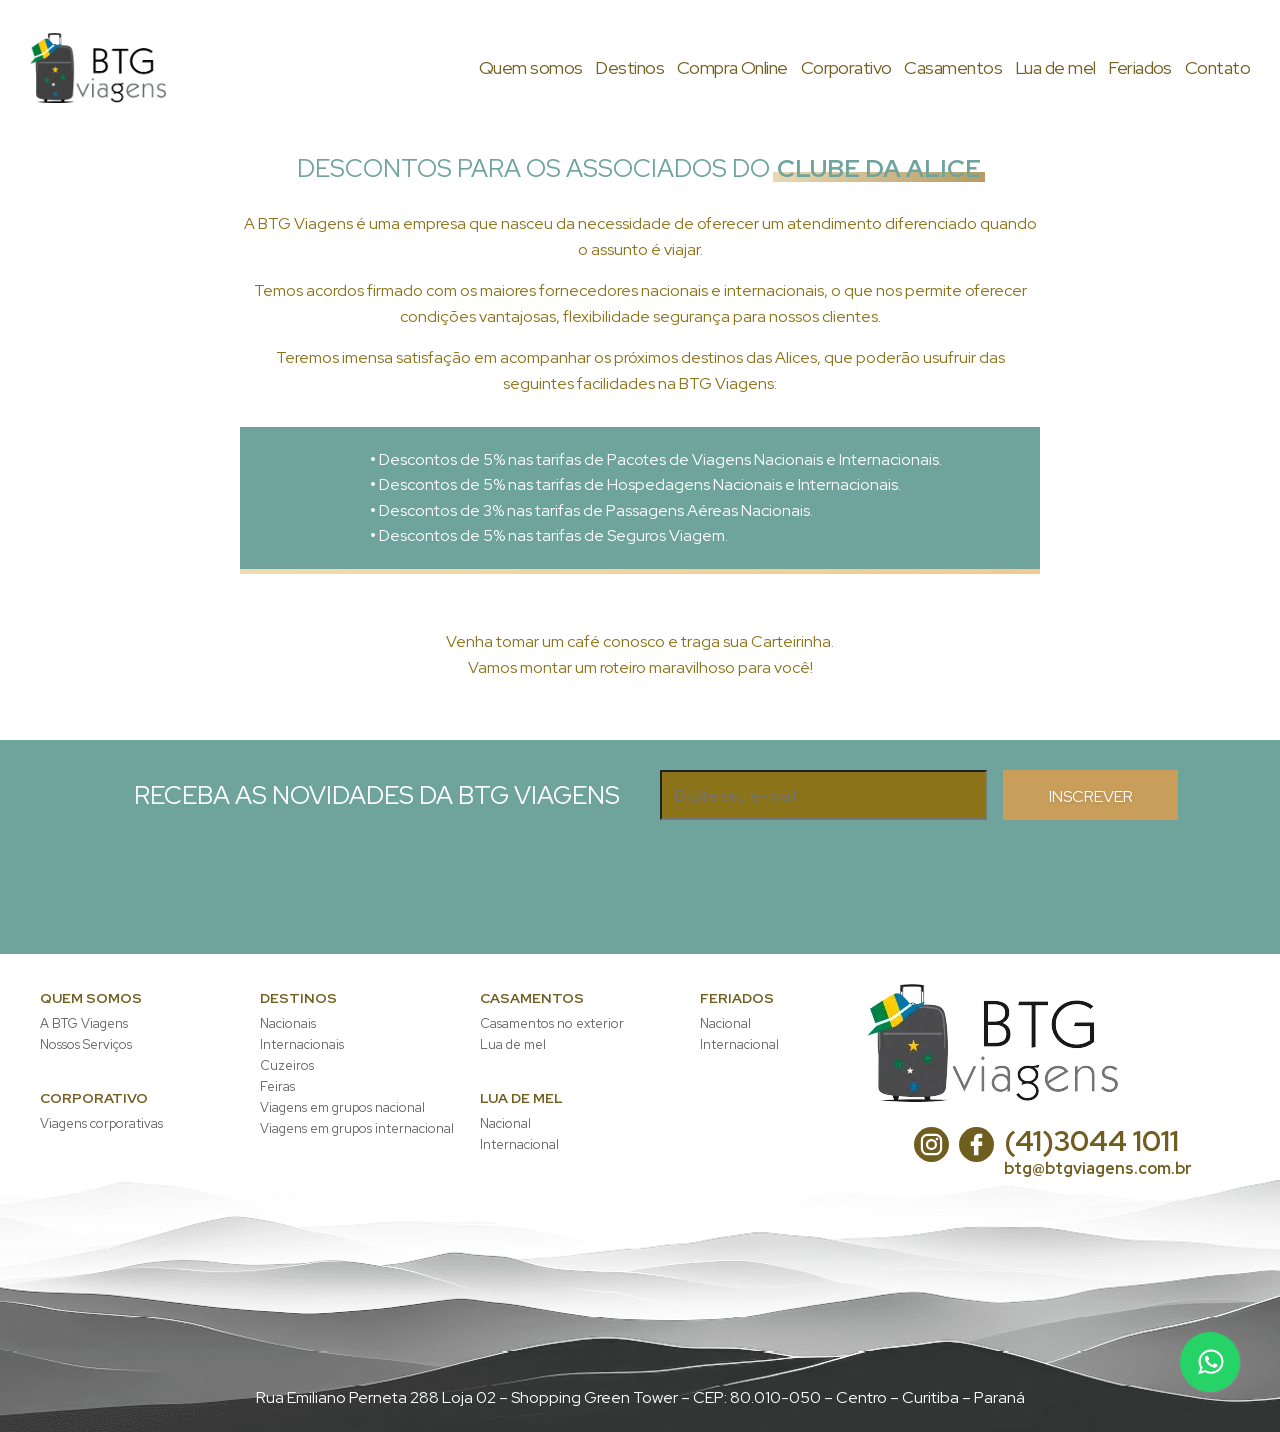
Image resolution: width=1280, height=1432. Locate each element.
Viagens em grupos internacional (357, 1128)
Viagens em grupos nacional (342, 1107)
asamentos (953, 67)
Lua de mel (513, 1044)
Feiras (277, 1086)
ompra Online (732, 67)
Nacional (505, 1123)
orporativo (846, 67)
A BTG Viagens (84, 1023)
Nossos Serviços (86, 1044)
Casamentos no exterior (552, 1023)
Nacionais (288, 1023)
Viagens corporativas (101, 1123)
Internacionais (302, 1044)
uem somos (531, 67)
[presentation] (812, 859)
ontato (1217, 67)
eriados (1140, 67)
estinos (629, 67)
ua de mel (1055, 67)
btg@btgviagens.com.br (1098, 1168)
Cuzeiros (287, 1065)
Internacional (519, 1144)
